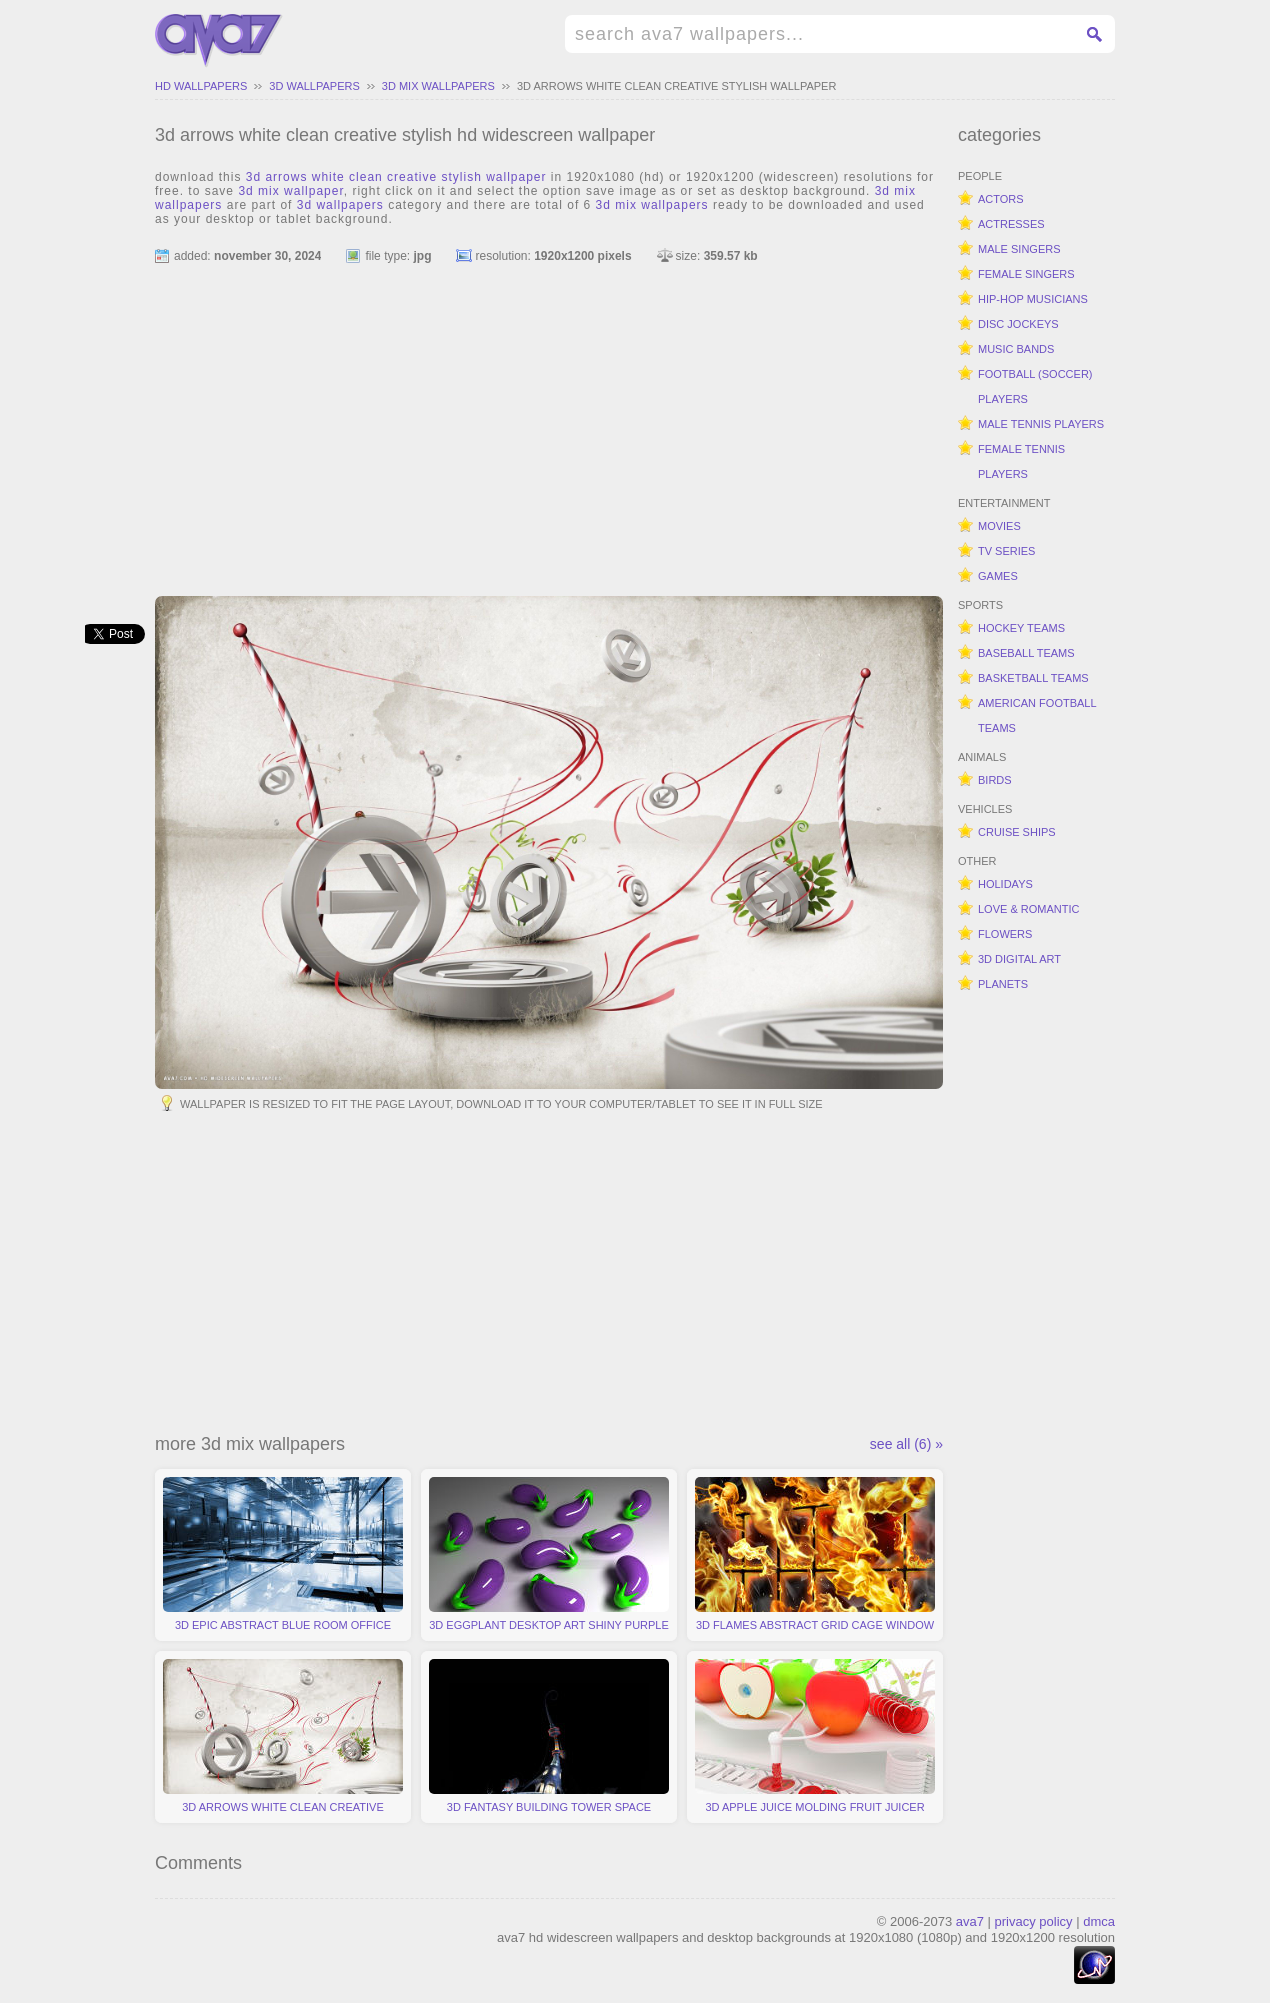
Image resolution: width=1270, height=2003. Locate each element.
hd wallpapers (201, 86)
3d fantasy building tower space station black (549, 1741)
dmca (1099, 1921)
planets (1003, 984)
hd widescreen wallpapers (219, 41)
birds (995, 780)
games (998, 576)
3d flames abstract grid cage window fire (815, 1559)
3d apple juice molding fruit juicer (815, 1736)
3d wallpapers (314, 86)
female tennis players (1021, 461)
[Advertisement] (549, 421)
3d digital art (1019, 959)
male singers (1019, 249)
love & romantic (1028, 909)
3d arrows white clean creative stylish (283, 1741)
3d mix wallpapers (438, 86)
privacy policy (1034, 1921)
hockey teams (1021, 628)
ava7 (970, 1921)
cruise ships (1017, 832)
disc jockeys (1018, 324)
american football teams (1037, 715)
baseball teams (1026, 653)
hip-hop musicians (1033, 299)
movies (999, 526)
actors (1001, 199)
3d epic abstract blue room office (283, 1554)
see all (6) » (906, 1444)
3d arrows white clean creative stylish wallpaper (676, 86)
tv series (1006, 551)
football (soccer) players (1035, 386)
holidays (1005, 884)
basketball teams (1033, 678)
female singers (1026, 274)
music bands (1016, 349)
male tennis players (1041, 424)
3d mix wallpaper (290, 191)
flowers (1005, 934)
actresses (1011, 224)
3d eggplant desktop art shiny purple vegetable (549, 1559)
